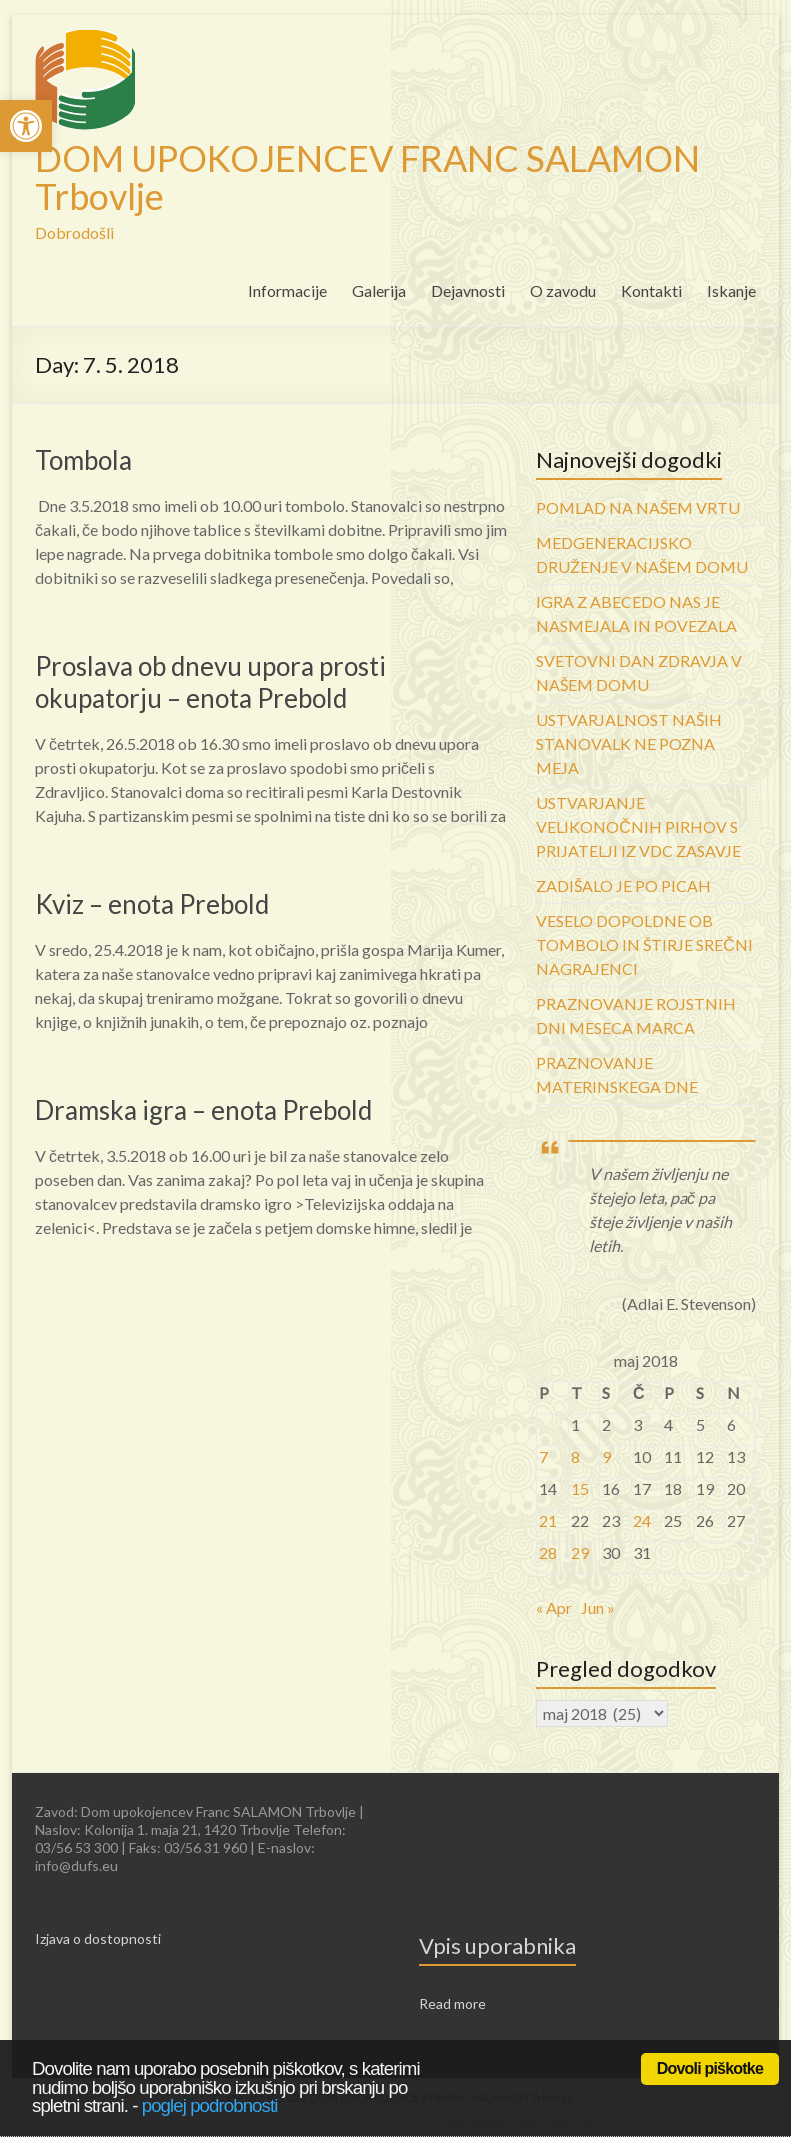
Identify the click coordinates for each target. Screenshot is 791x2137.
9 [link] (606, 1456)
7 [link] (543, 1456)
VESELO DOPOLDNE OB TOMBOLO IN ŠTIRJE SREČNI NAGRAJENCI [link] (644, 944)
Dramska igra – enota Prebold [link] (203, 1110)
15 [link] (580, 1488)
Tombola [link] (83, 460)
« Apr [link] (554, 1607)
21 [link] (548, 1520)
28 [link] (548, 1552)
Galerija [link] (379, 290)
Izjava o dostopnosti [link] (98, 1938)
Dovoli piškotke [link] (710, 2068)
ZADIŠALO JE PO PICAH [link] (623, 885)
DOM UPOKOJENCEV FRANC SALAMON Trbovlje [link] (367, 177)
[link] (26, 126)
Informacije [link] (287, 290)
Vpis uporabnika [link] (497, 1945)
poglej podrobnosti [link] (210, 2105)
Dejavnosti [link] (468, 290)
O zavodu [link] (563, 290)
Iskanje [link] (731, 290)
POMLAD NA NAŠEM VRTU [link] (638, 507)
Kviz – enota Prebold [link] (152, 904)
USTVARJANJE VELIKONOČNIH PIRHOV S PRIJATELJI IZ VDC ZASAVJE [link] (638, 826)
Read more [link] (452, 2003)
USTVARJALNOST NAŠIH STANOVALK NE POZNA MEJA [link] (629, 743)
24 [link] (642, 1520)
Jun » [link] (598, 1607)
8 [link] (575, 1456)
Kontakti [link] (651, 290)
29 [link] (580, 1552)
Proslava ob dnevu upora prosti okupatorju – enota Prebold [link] (210, 682)
